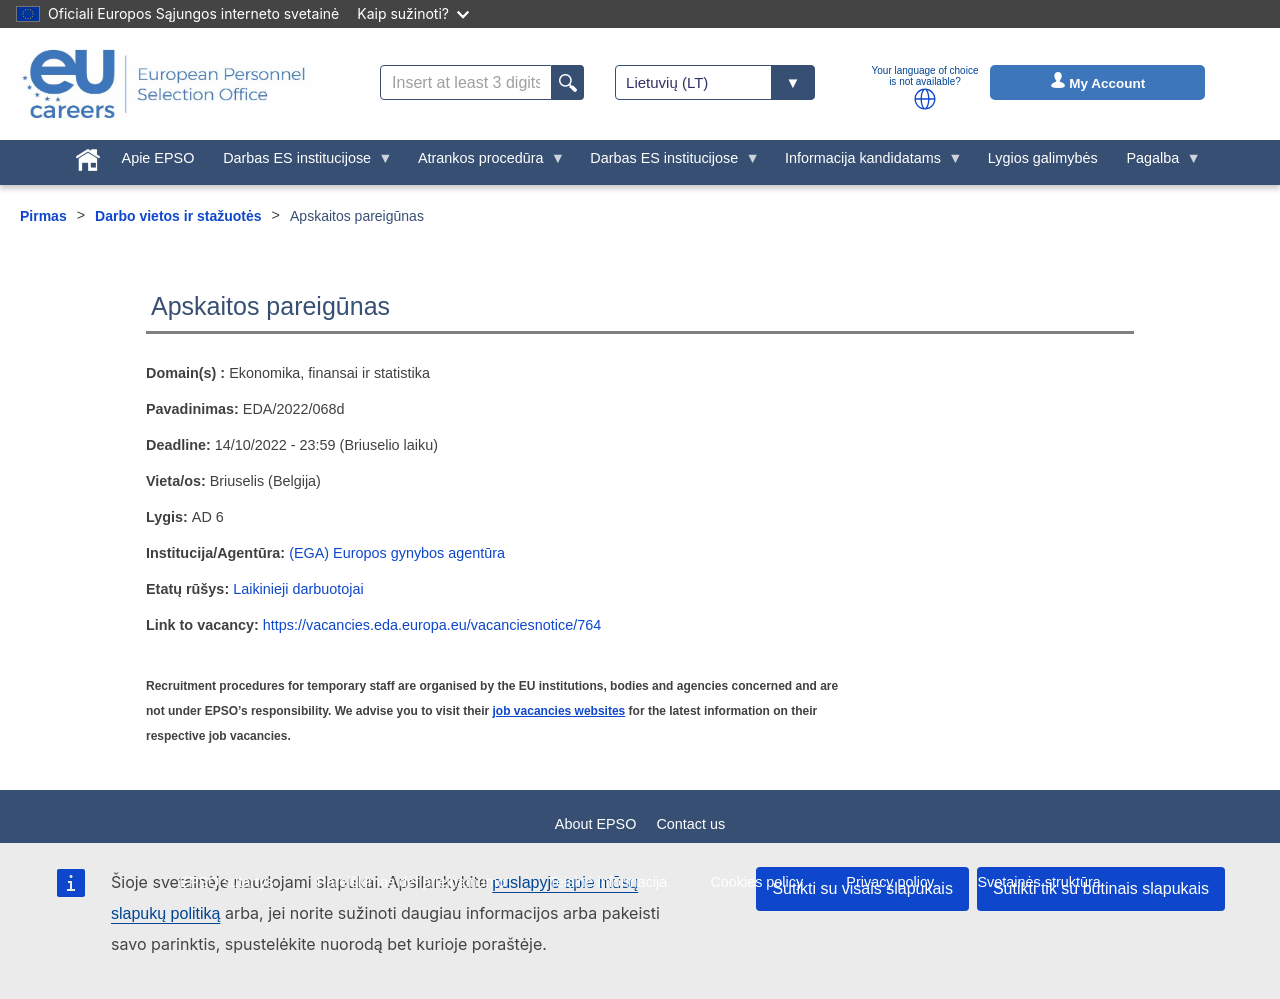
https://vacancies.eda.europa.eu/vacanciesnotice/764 (432, 625)
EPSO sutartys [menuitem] (226, 882)
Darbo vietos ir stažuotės (178, 216)
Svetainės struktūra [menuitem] (1039, 882)
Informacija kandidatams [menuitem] (867, 163)
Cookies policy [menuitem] (756, 882)
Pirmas (43, 216)
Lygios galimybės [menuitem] (1043, 158)
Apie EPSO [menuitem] (158, 158)
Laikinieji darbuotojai (298, 589)
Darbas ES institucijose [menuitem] (301, 163)
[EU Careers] (164, 84)
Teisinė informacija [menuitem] (608, 882)
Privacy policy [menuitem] (890, 882)
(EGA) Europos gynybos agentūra (397, 553)
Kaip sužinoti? (413, 13)
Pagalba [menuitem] (1156, 163)
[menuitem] (87, 156)
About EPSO (596, 824)
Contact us (690, 824)
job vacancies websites (559, 711)
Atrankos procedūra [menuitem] (484, 163)
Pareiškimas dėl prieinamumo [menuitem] (411, 882)
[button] (925, 99)
